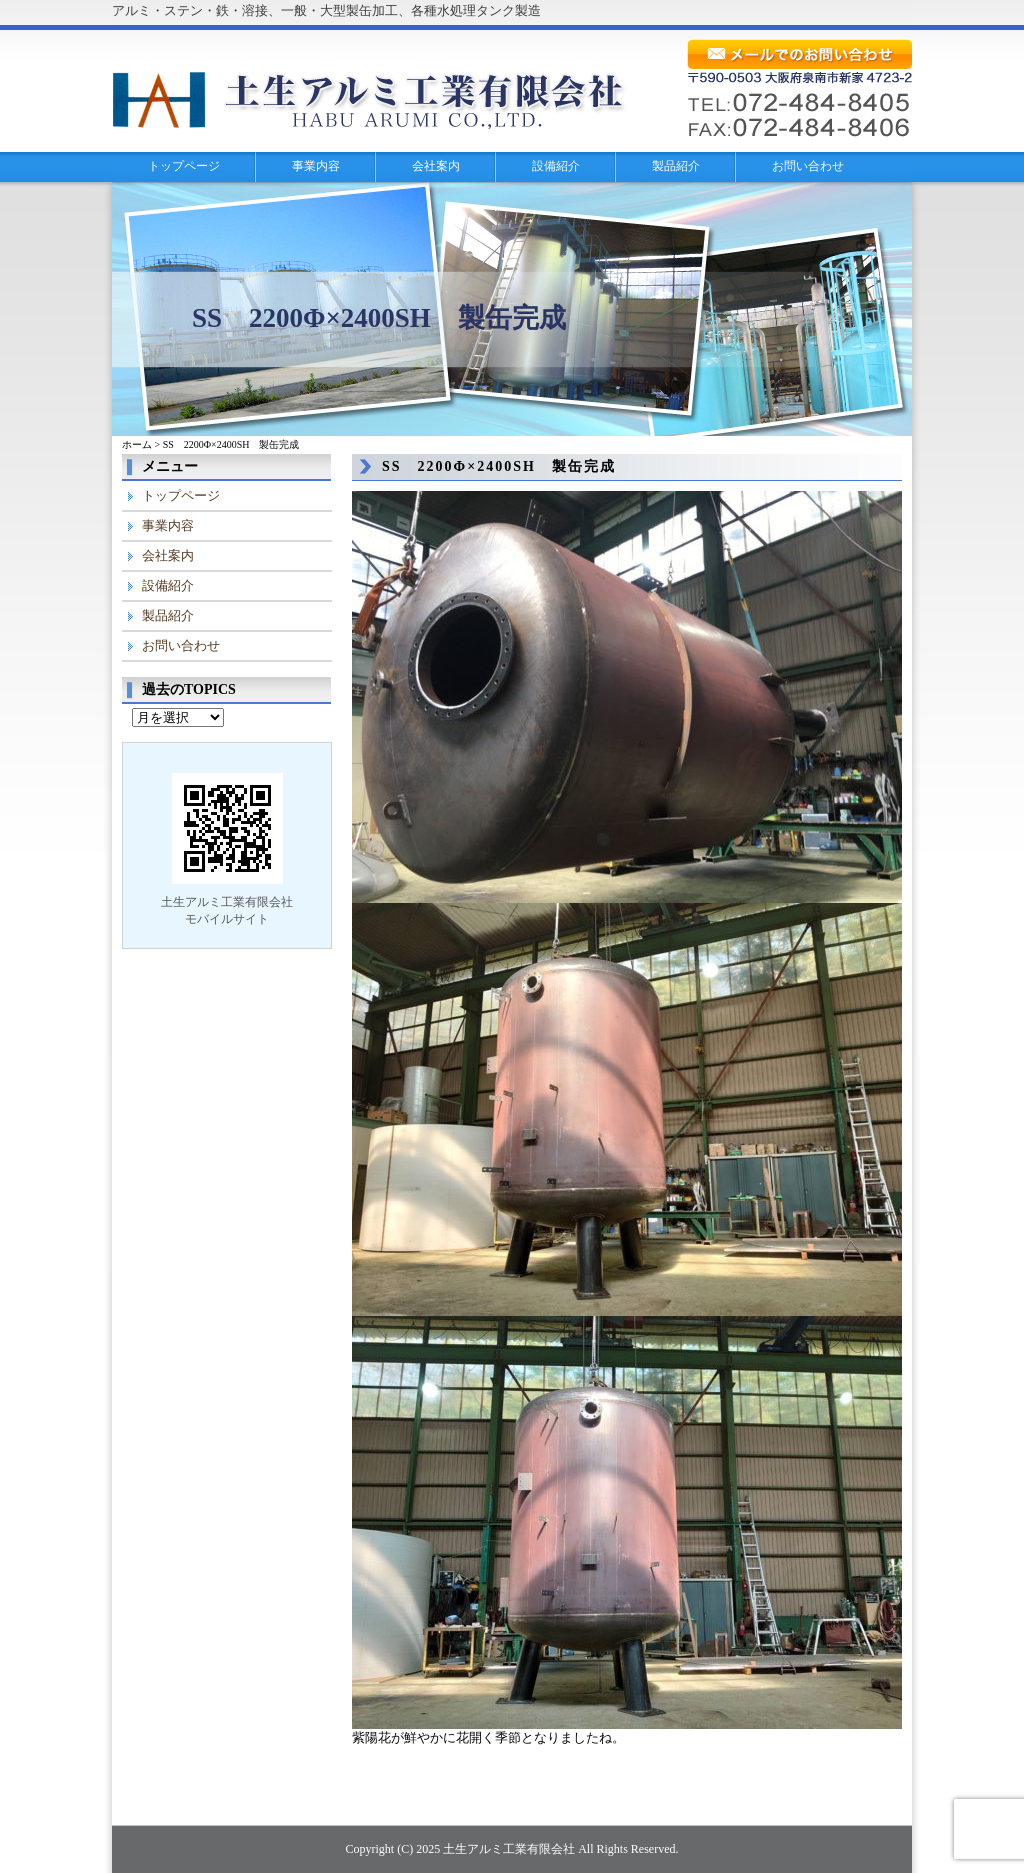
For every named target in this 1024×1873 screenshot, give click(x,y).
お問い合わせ (808, 166)
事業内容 (316, 166)
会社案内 (436, 166)
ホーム (137, 444)
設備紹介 (556, 166)
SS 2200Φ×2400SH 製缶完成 (499, 466)
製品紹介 (676, 166)
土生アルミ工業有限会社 (509, 1849)
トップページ (184, 166)
